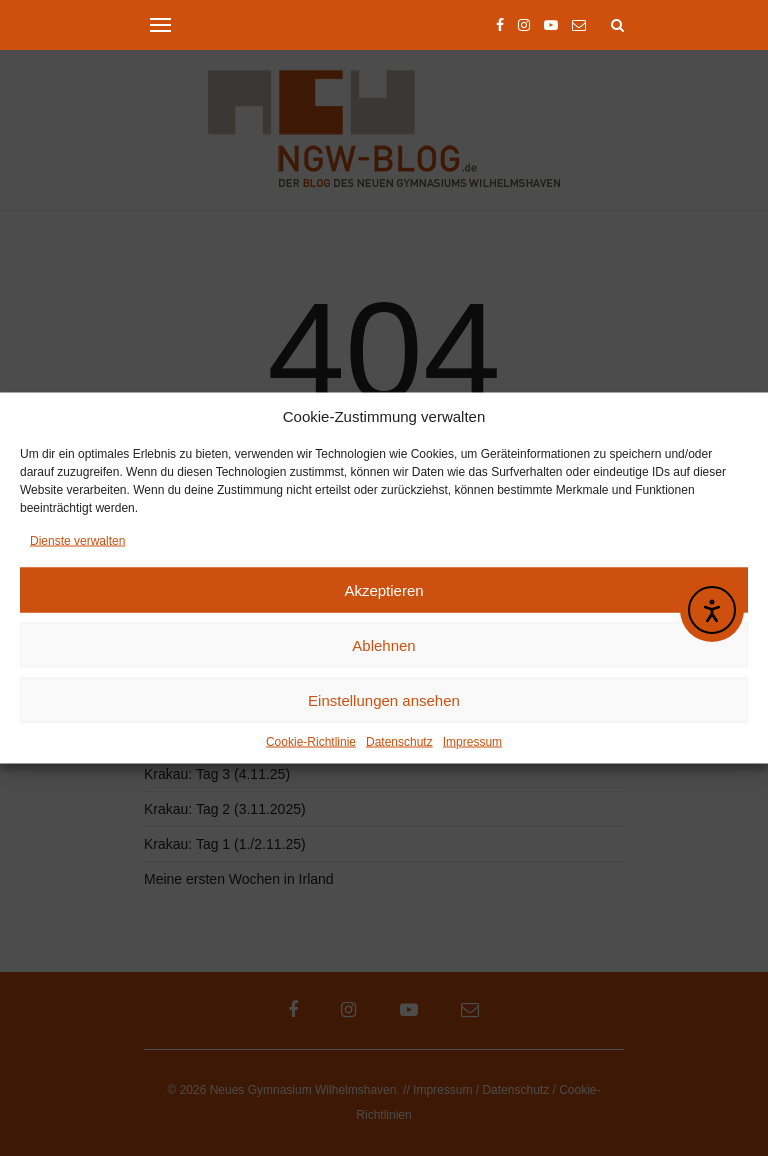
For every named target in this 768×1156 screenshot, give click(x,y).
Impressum (472, 744)
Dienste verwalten (77, 543)
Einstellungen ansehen (384, 702)
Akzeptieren (383, 592)
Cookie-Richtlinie (311, 744)
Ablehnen (383, 647)
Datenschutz (399, 744)
